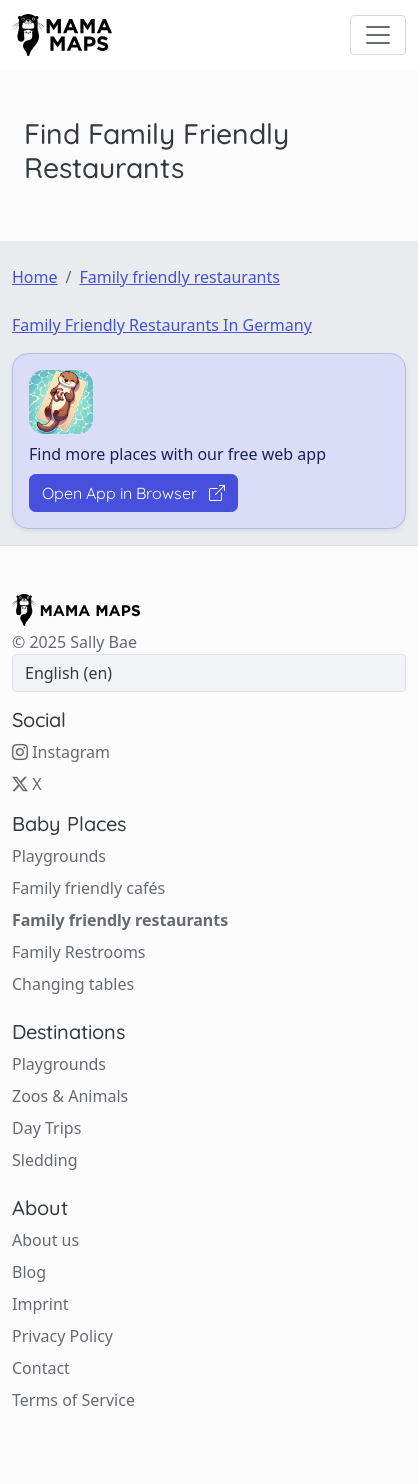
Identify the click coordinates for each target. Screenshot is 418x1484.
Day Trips (46, 1128)
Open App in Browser (133, 493)
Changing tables (73, 984)
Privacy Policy (62, 1336)
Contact (41, 1368)
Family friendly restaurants (179, 277)
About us (45, 1240)
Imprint (40, 1304)
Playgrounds (59, 856)
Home (35, 277)
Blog (29, 1272)
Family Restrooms (79, 952)
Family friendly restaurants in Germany (162, 325)
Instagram (61, 752)
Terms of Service (73, 1400)
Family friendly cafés (88, 888)
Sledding (44, 1160)
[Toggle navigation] (378, 35)
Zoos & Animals (70, 1096)
